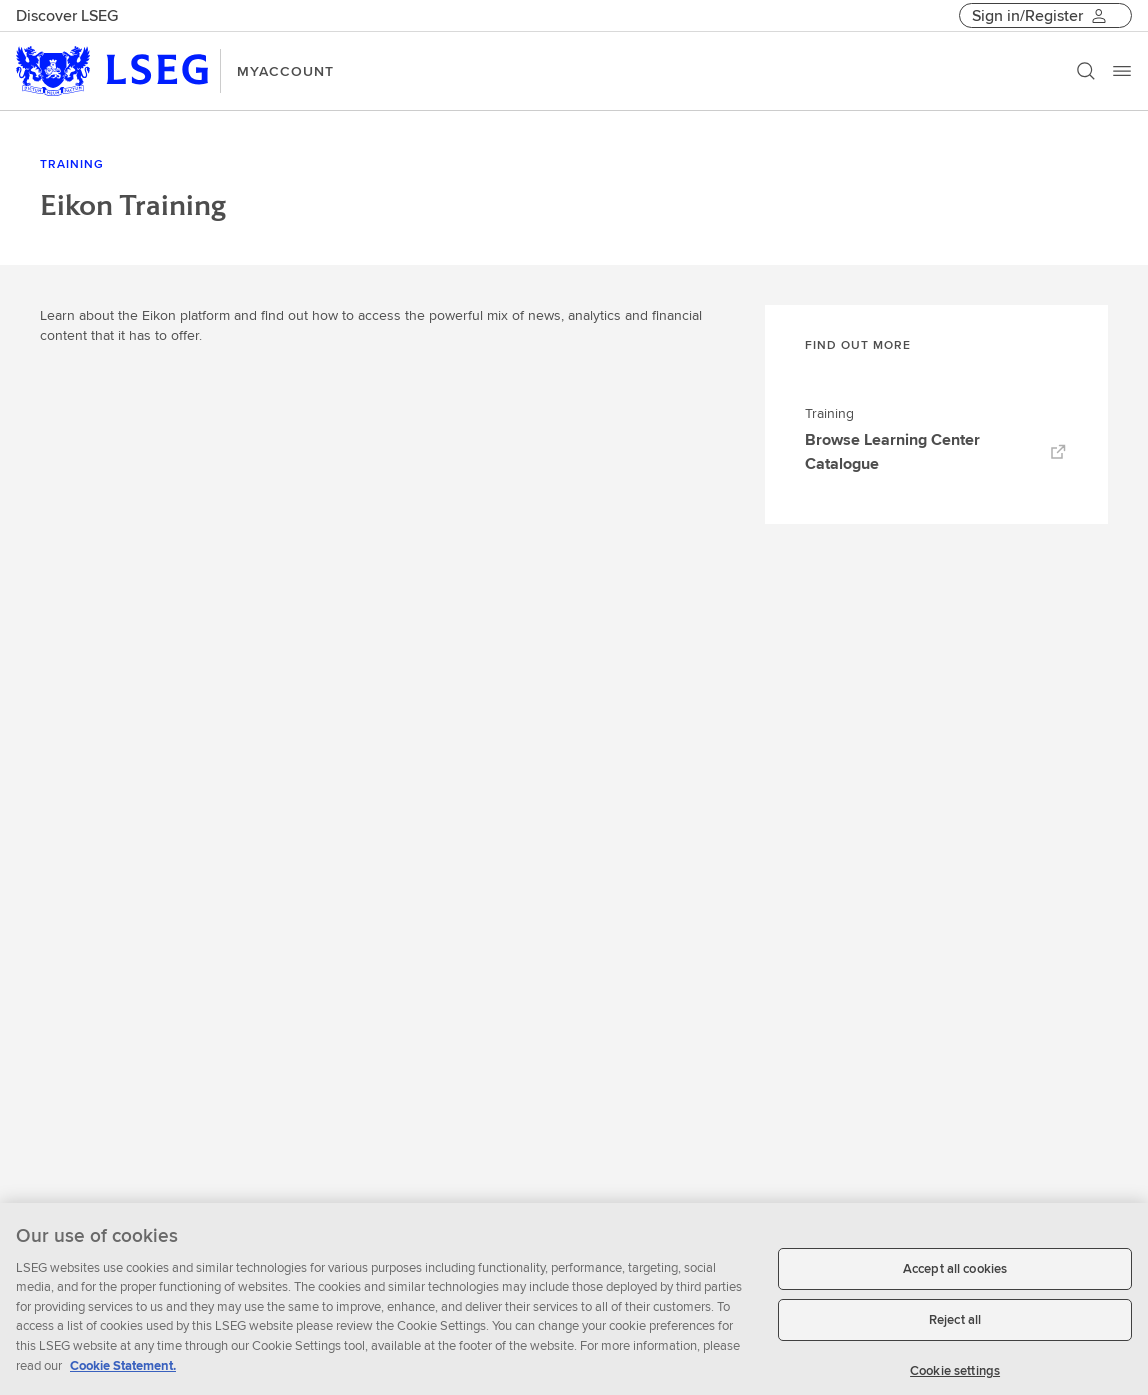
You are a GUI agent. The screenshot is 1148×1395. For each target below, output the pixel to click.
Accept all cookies (955, 1275)
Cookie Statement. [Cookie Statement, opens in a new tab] (123, 1372)
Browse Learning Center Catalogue (936, 451)
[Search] (1086, 71)
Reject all (955, 1327)
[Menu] (1122, 71)
